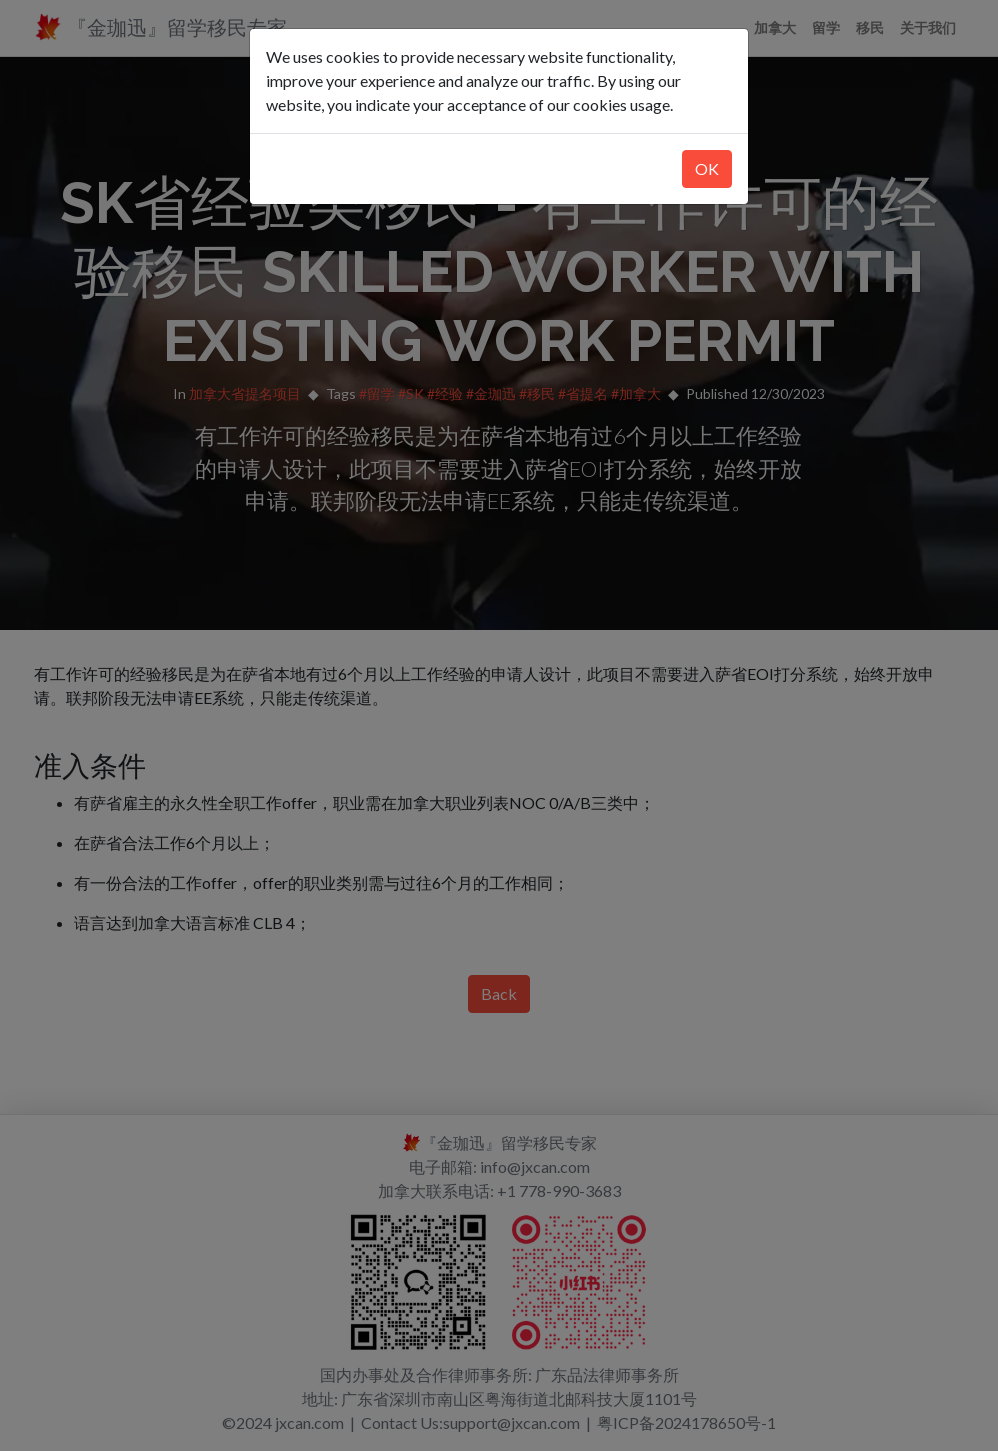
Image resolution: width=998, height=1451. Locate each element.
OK (707, 168)
